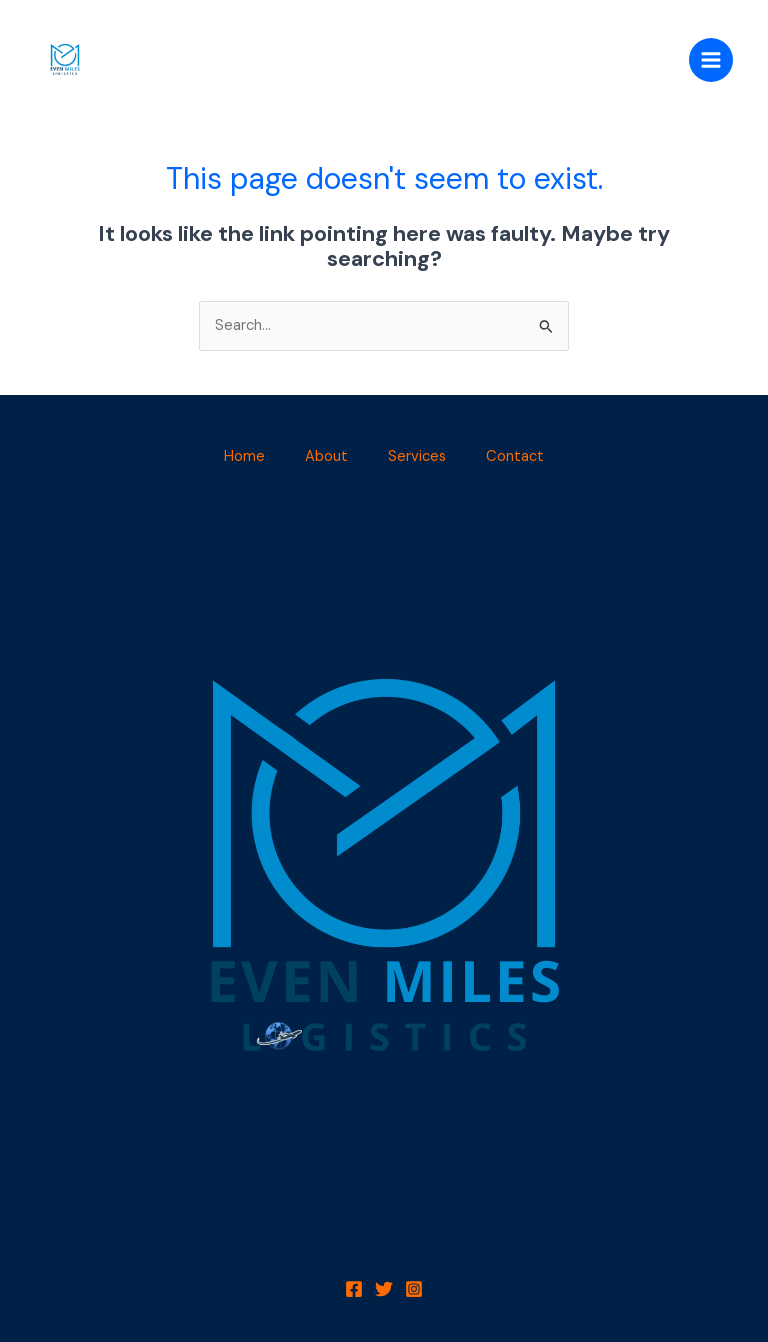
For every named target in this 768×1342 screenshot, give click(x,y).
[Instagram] (414, 1289)
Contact (515, 456)
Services (417, 456)
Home (244, 456)
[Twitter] (384, 1289)
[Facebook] (354, 1289)
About (326, 456)
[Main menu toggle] (711, 60)
